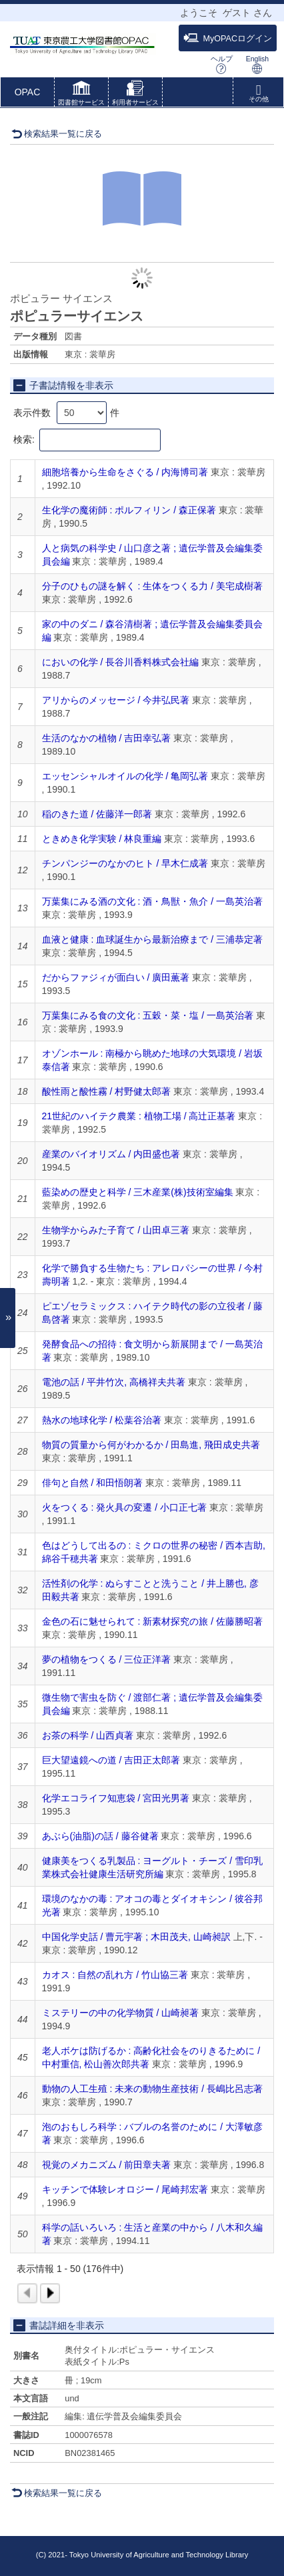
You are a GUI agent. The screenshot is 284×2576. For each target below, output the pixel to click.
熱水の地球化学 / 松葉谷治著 (102, 1420)
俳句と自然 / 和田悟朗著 (92, 1482)
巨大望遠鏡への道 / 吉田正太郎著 (111, 1760)
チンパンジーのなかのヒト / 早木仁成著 (125, 863)
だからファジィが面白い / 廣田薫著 (116, 977)
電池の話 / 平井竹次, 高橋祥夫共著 (113, 1382)
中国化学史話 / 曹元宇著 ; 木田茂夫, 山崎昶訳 (136, 1936)
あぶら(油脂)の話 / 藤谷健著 (100, 1836)
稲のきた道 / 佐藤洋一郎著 (97, 814)
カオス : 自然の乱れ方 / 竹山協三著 (115, 1974)
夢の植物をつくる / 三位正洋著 (106, 1659)
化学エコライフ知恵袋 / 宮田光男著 (116, 1798)
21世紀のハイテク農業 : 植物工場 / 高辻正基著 (139, 1116)
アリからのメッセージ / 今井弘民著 (116, 700)
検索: (87, 440)
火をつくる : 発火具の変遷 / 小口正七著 (124, 1507)
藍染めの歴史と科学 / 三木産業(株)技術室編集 (137, 1192)
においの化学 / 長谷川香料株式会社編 (120, 662)
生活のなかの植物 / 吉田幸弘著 (106, 738)
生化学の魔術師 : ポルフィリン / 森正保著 (129, 510)
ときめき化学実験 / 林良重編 (102, 838)
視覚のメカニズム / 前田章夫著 (106, 2164)
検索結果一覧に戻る (56, 134)
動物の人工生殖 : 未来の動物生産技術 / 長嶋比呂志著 (152, 2088)
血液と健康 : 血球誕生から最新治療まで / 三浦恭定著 (152, 939)
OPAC (28, 92)
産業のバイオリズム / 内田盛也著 (111, 1154)
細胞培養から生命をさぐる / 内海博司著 (125, 472)
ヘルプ (222, 64)
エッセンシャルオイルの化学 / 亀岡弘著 (125, 776)
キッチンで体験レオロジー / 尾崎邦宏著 (125, 2189)
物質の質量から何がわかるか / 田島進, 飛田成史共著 (151, 1444)
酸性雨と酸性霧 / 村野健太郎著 (106, 1091)
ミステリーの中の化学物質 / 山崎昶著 (120, 2012)
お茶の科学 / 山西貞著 (88, 1735)
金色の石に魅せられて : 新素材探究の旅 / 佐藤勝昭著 (152, 1621)
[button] (81, 94)
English (257, 64)
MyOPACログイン (227, 38)
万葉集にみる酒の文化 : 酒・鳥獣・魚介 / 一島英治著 (152, 901)
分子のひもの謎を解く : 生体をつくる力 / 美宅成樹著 (152, 586)
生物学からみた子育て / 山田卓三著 (116, 1230)
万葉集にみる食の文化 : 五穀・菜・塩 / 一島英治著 (147, 1015)
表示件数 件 (66, 412)
